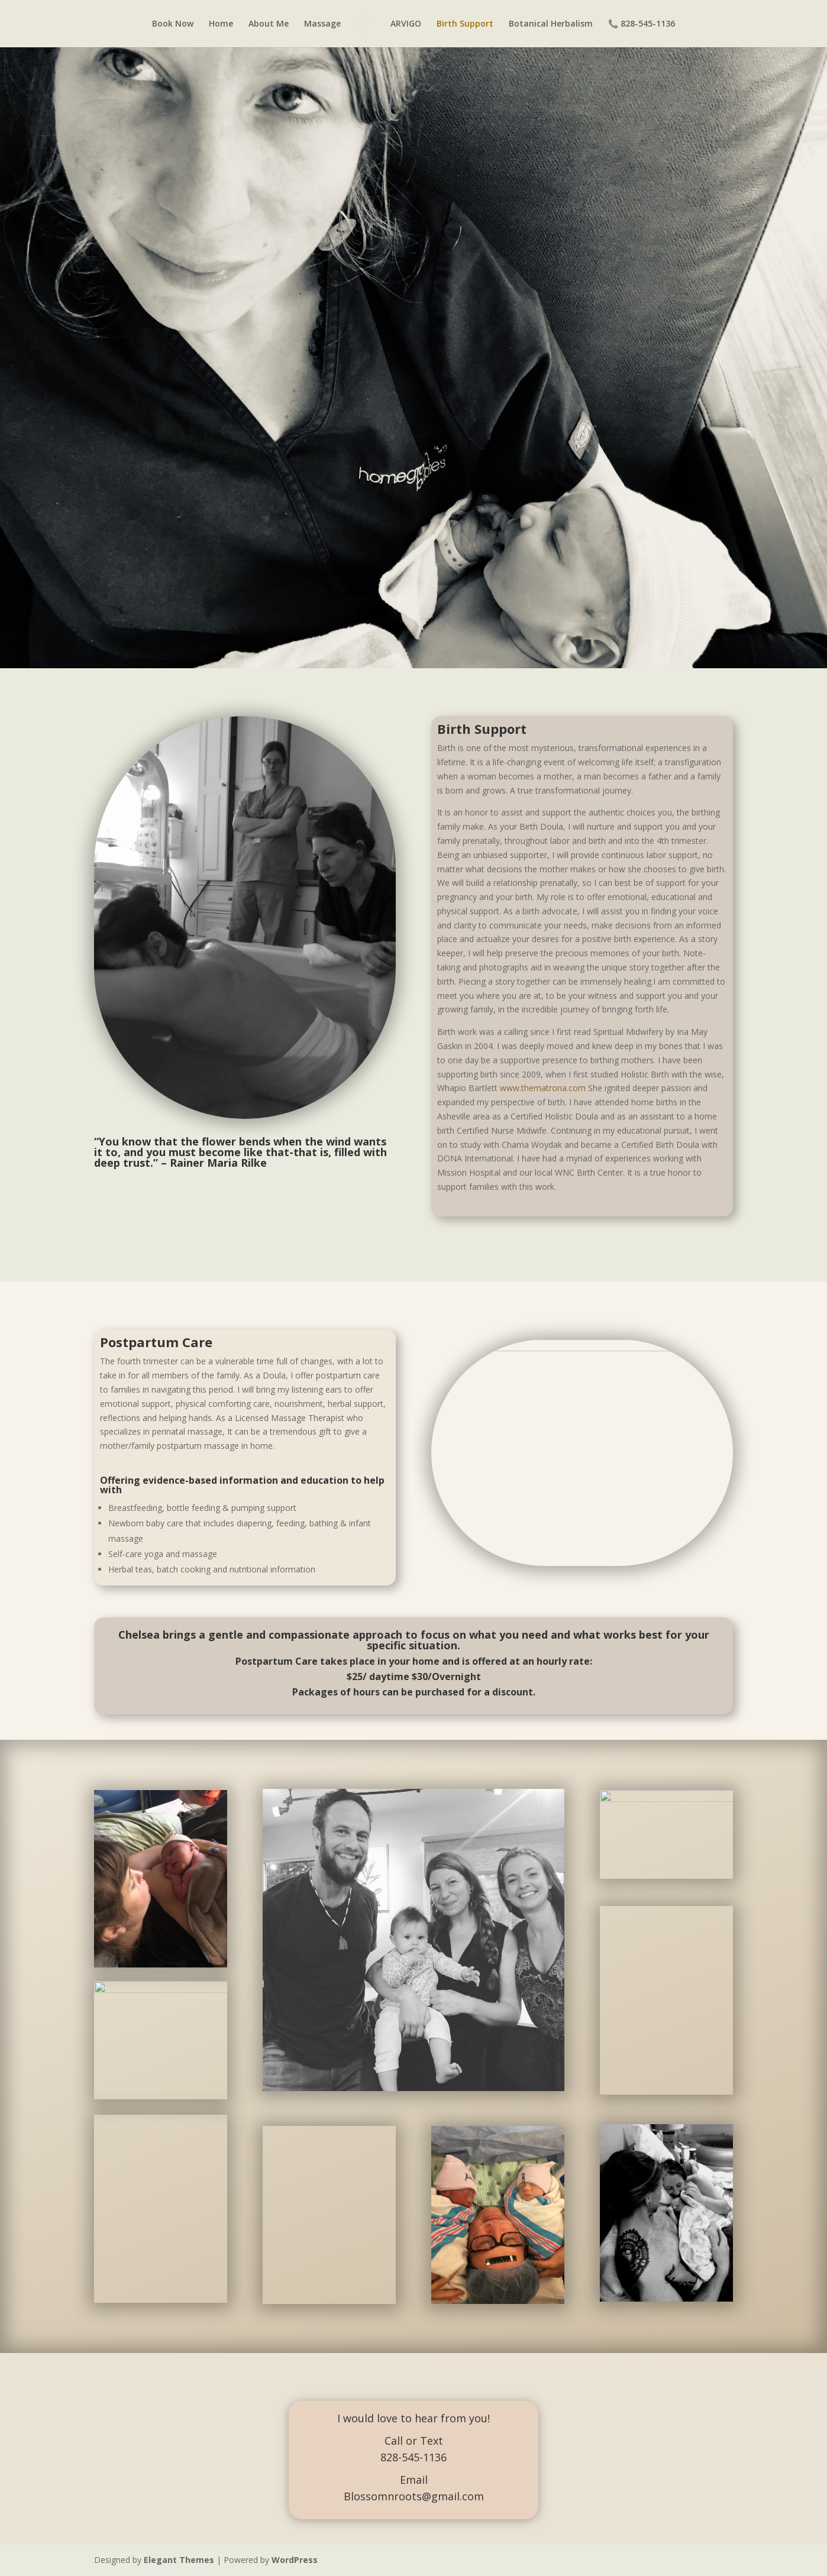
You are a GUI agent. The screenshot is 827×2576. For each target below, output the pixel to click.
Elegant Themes (179, 2559)
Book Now (172, 24)
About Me (268, 24)
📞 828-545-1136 (641, 24)
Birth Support (465, 24)
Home (221, 24)
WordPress (295, 2559)
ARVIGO (405, 24)
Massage (322, 24)
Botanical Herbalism (551, 24)
